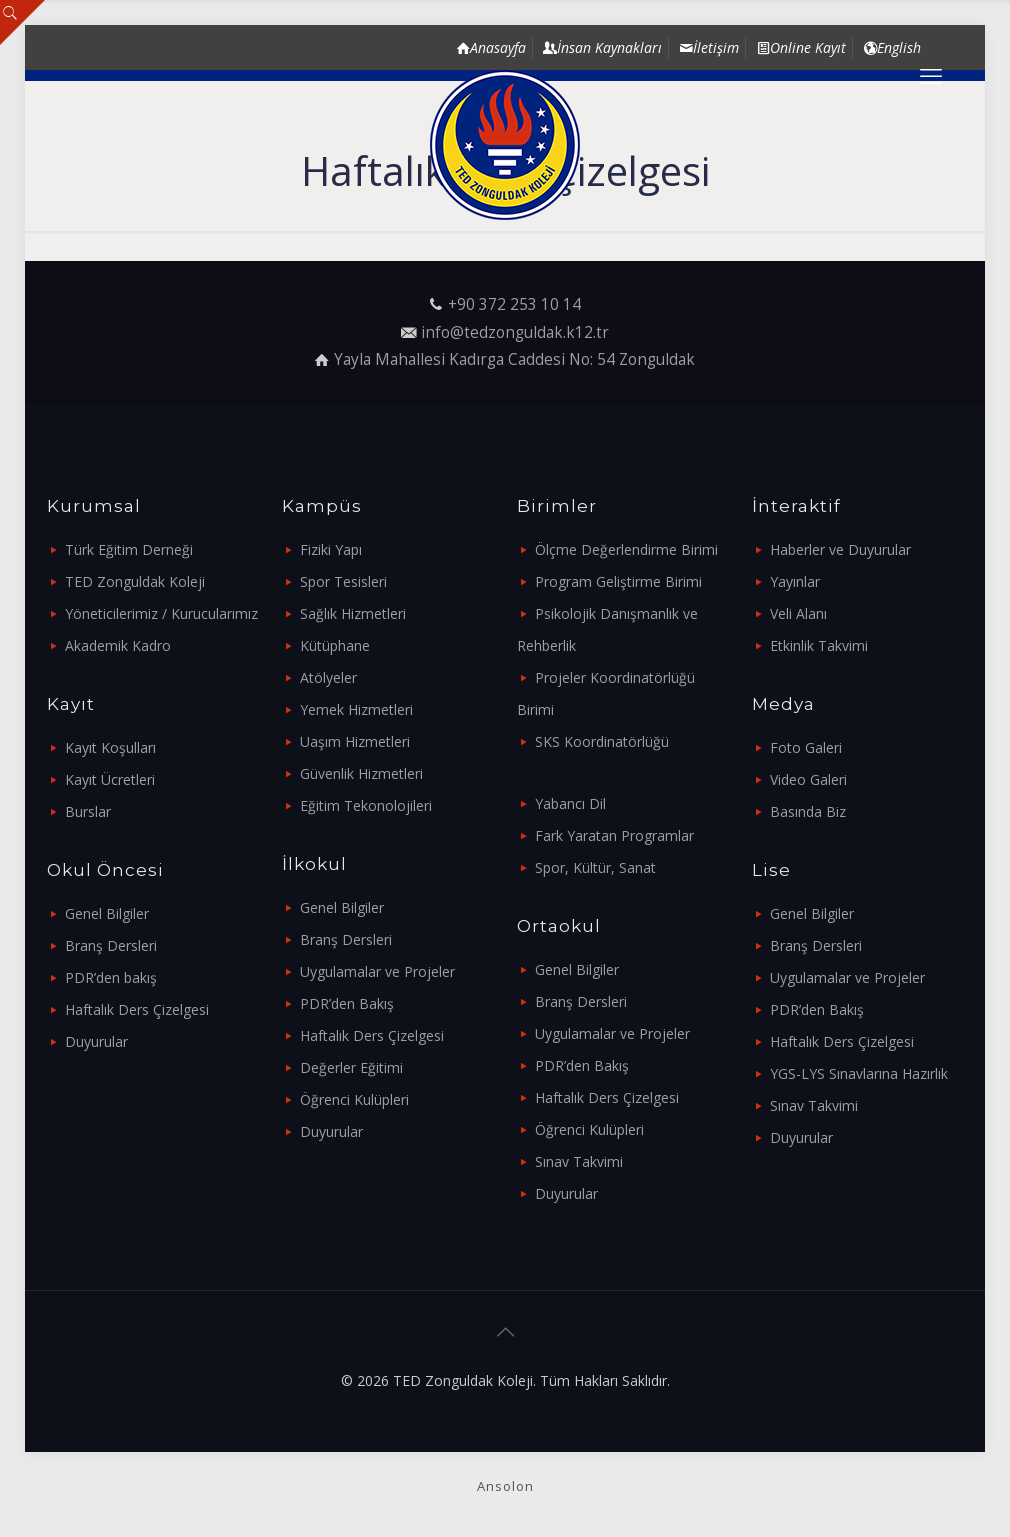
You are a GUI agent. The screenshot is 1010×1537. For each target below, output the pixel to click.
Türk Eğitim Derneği (129, 549)
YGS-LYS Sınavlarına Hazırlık (859, 1073)
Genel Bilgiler (107, 913)
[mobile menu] (931, 75)
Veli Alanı (798, 613)
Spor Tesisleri (343, 581)
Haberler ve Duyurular (840, 549)
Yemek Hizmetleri (356, 709)
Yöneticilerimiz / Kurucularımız (161, 613)
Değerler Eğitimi (351, 1067)
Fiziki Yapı (331, 549)
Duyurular (96, 1041)
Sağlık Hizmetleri (353, 613)
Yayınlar (795, 581)
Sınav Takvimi (579, 1161)
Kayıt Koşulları (110, 747)
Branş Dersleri (111, 945)
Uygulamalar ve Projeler (377, 971)
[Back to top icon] (505, 1332)
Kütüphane (335, 645)
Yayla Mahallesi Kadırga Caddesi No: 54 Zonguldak (514, 359)
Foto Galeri (806, 747)
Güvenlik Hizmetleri (361, 773)
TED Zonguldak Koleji (135, 581)
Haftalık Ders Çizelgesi (137, 1009)
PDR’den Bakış (347, 1003)
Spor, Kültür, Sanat (595, 867)
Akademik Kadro (118, 645)
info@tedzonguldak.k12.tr (515, 332)
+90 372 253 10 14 (514, 304)
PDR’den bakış (111, 977)
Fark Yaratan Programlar (614, 835)
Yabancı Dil (570, 803)
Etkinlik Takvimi (819, 645)
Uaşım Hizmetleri (355, 741)
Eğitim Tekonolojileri (366, 805)
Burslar (88, 811)
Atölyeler (328, 677)
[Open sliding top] (22, 22)
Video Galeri (808, 779)
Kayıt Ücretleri (110, 779)
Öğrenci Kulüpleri (354, 1099)
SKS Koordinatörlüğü (602, 741)
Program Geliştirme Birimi (618, 581)
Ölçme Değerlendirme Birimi (626, 549)
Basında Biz (808, 811)
